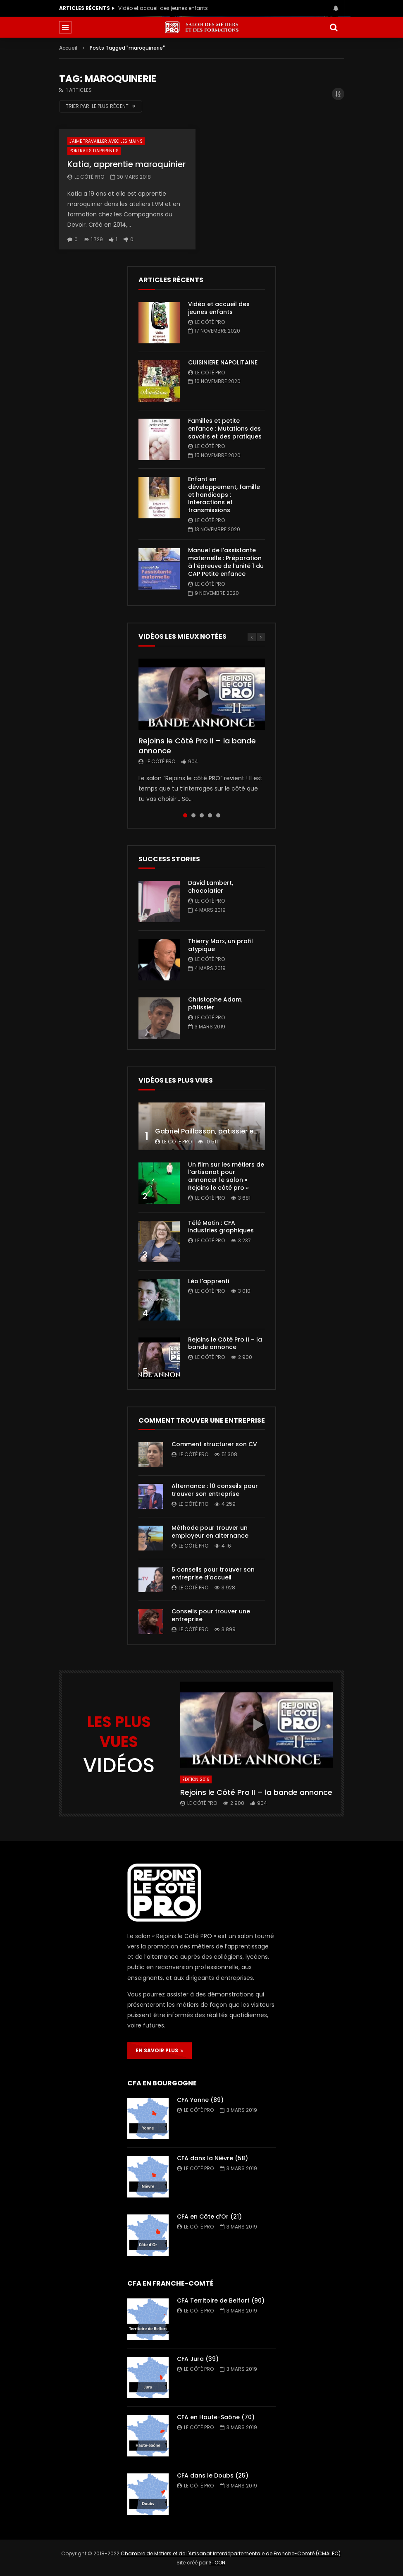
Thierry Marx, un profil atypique (220, 945)
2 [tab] (193, 815)
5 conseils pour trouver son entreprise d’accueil (213, 1573)
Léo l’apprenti (208, 1281)
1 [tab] (185, 815)
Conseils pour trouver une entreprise (211, 1615)
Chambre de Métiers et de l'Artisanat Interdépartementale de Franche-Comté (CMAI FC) (231, 2553)
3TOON (217, 2562)
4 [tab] (210, 815)
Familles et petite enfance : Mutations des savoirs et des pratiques (225, 429)
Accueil (68, 47)
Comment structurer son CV (214, 1444)
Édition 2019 (196, 1779)
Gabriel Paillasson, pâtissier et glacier (218, 1131)
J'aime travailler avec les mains (106, 141)
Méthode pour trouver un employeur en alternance (210, 1532)
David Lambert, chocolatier (210, 887)
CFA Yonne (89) (200, 2100)
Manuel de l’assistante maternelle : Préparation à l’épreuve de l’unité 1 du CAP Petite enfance (226, 562)
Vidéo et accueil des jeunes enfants (163, 8)
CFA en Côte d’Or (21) (209, 2216)
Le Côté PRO (89, 176)
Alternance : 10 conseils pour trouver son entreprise (215, 1490)
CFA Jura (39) (198, 2359)
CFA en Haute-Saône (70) (216, 2417)
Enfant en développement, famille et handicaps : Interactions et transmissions (224, 495)
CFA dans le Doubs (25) (212, 2475)
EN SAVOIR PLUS (160, 2050)
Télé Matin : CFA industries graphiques (221, 1227)
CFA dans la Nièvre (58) (212, 2158)
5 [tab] (218, 815)
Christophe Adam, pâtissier (215, 1003)
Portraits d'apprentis (94, 151)
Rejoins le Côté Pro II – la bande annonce (197, 746)
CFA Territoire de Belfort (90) (221, 2300)
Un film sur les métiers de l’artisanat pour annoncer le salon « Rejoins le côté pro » (226, 1176)
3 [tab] (202, 815)
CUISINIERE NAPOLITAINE (223, 362)
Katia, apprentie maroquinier (126, 164)
